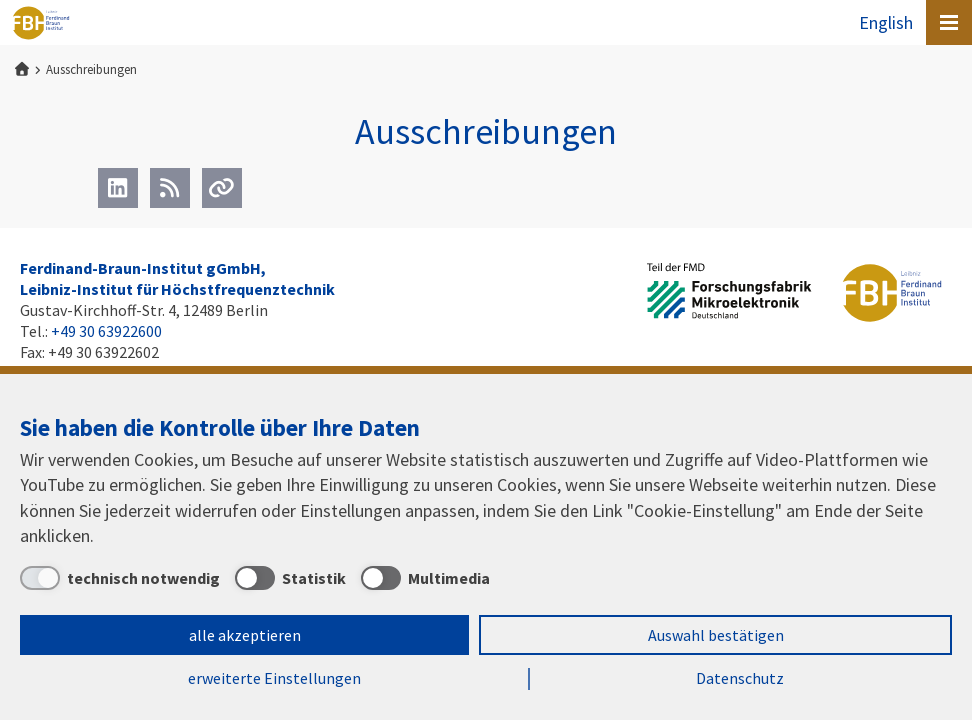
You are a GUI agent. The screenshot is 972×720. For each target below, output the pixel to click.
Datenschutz (740, 678)
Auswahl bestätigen (716, 635)
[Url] (222, 188)
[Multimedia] (425, 578)
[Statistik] (290, 578)
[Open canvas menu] (949, 22)
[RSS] (170, 188)
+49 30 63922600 (106, 331)
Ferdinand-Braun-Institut (41, 23)
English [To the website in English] (886, 22)
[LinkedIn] (118, 188)
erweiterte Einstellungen (274, 678)
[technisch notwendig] (120, 578)
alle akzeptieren (245, 635)
